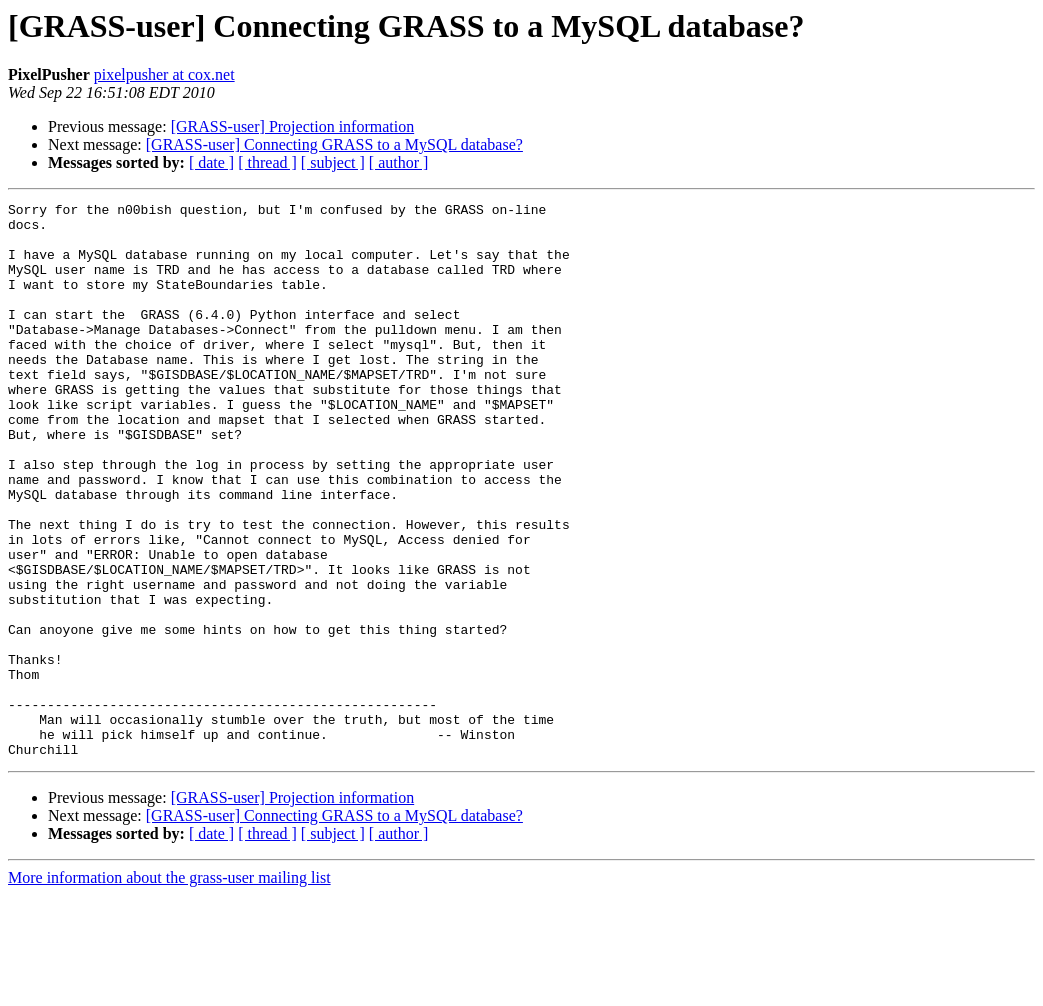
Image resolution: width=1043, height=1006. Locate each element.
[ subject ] (333, 162)
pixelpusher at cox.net (164, 74)
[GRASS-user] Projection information (293, 126)
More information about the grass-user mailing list (169, 988)
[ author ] (399, 162)
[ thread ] (267, 162)
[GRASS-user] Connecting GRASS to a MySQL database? (334, 144)
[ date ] (211, 162)
